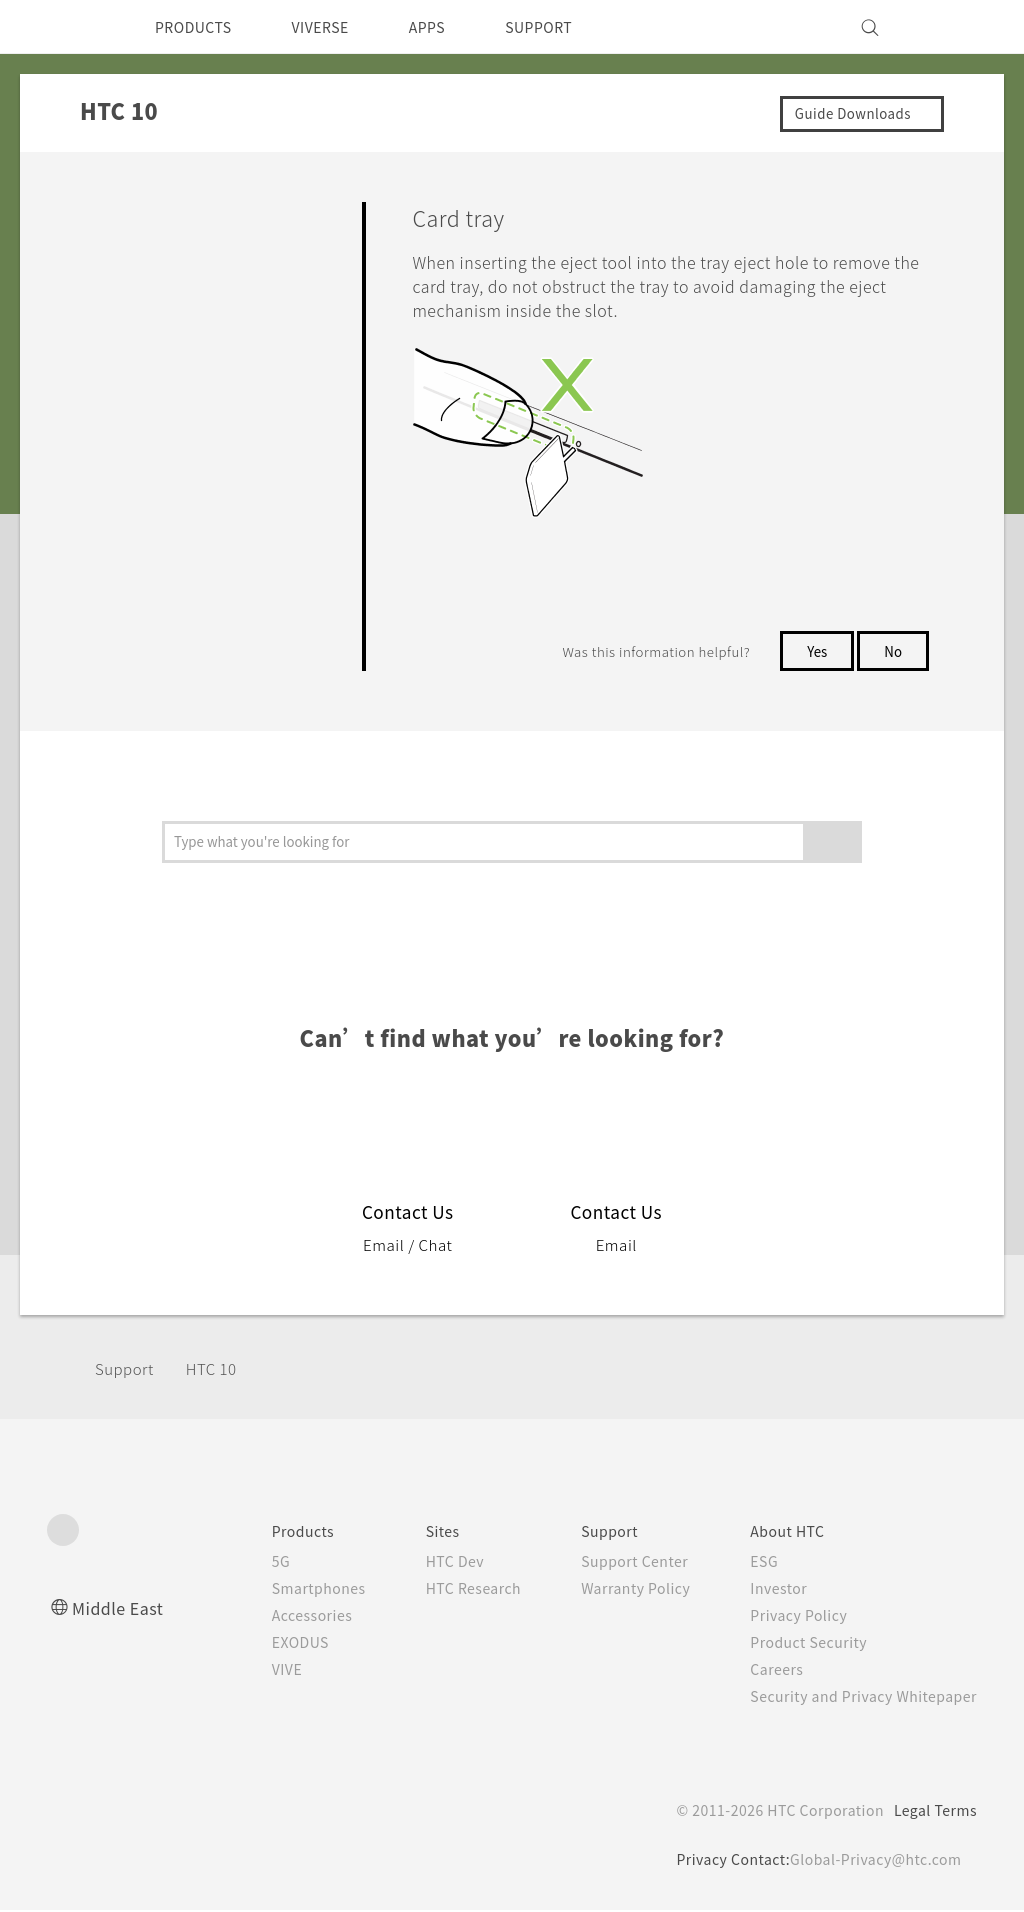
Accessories (274, 1617)
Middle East (121, 1609)
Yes (813, 653)
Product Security (796, 1644)
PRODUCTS (199, 27)
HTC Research (443, 1590)
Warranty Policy (614, 1590)
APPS (453, 27)
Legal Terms (932, 1812)
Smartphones (280, 1590)
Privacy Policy (785, 1617)
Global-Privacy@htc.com (871, 1861)
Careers (761, 1671)
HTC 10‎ (219, 1370)
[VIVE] (950, 27)
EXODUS (263, 1644)
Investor (764, 1590)
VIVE (248, 1671)
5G (239, 1563)
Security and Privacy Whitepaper (855, 1698)
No (892, 653)
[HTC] (71, 27)
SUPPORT (573, 27)
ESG (749, 1563)
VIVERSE (337, 27)
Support (127, 1370)
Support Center (613, 1563)
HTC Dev (423, 1563)
